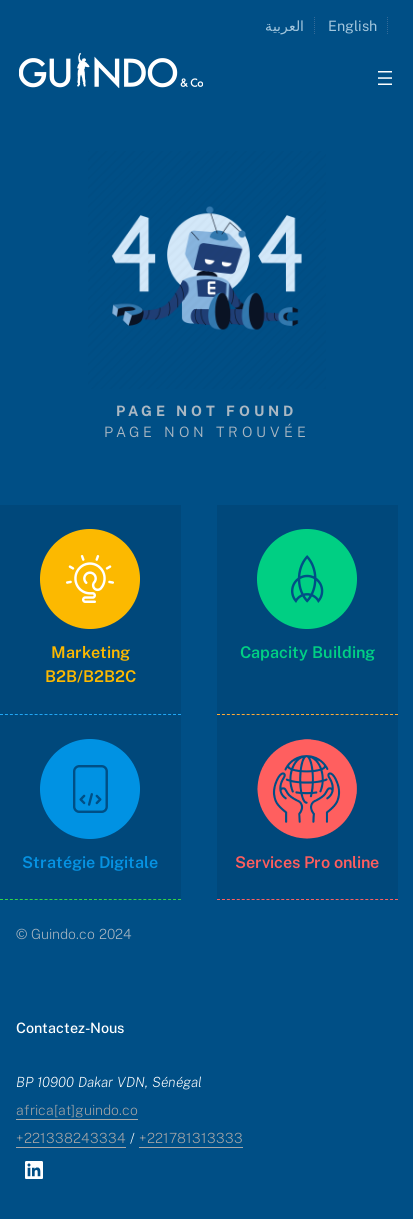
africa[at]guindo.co (77, 1110)
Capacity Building (307, 652)
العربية (284, 25)
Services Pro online (307, 862)
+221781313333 (191, 1138)
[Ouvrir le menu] (385, 78)
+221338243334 (71, 1138)
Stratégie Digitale (90, 862)
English (352, 25)
